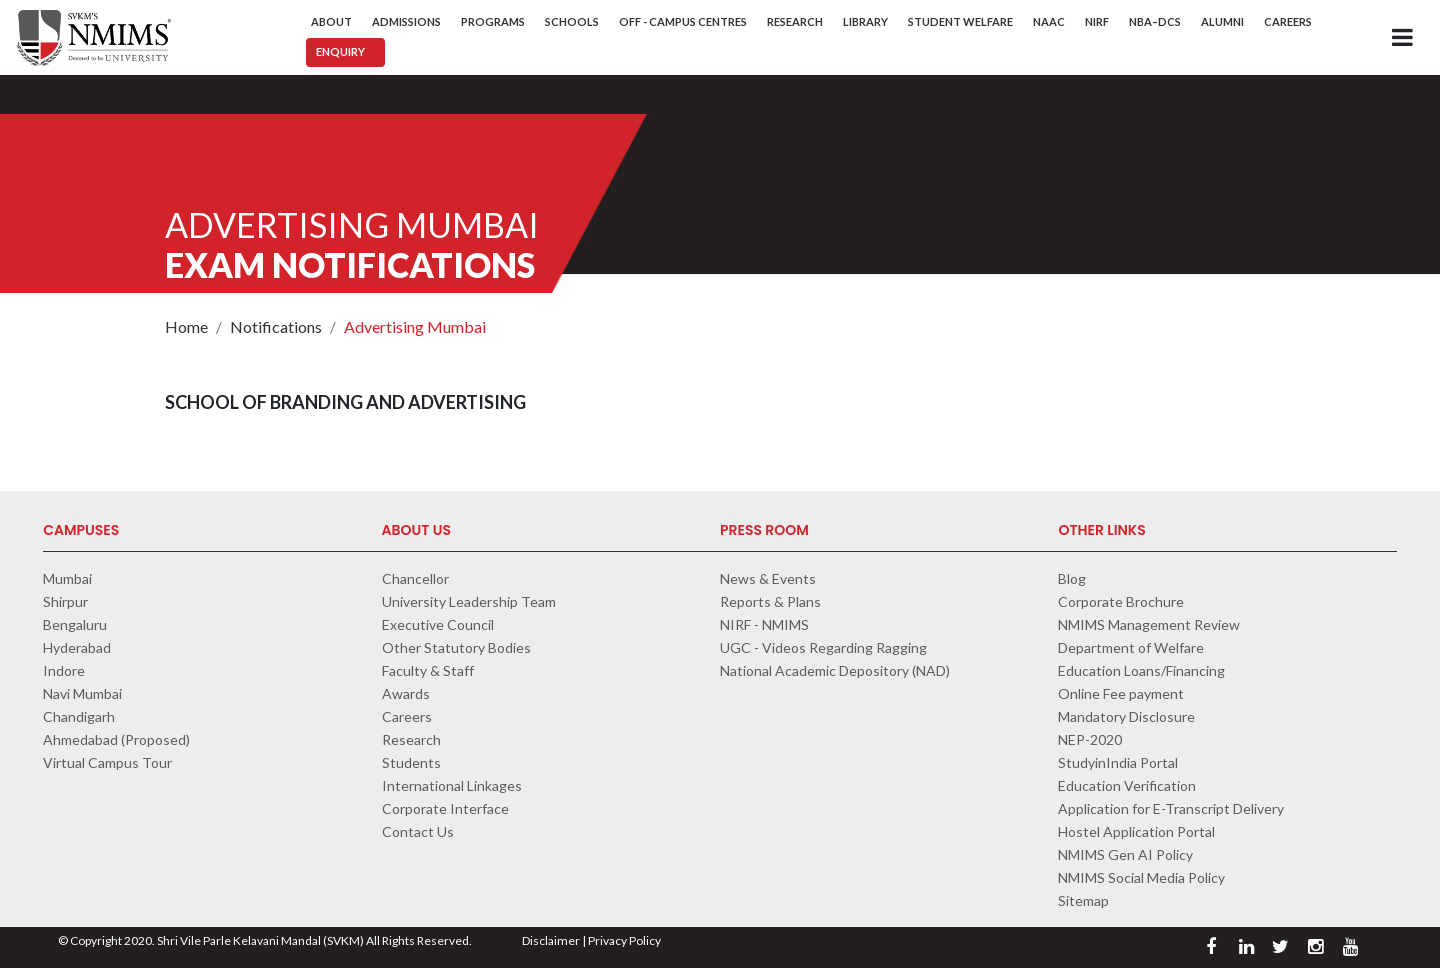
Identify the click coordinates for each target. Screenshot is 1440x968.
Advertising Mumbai (415, 326)
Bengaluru (75, 624)
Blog (1072, 578)
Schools (572, 21)
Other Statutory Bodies (456, 647)
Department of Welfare (1131, 647)
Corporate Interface (445, 808)
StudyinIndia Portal (1118, 762)
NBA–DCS (1155, 21)
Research (795, 21)
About (331, 21)
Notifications (276, 326)
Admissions (406, 21)
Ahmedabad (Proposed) (116, 739)
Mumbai (67, 578)
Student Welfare (960, 21)
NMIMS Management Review (1149, 624)
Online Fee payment (1121, 693)
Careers (1288, 21)
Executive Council (438, 624)
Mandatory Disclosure (1126, 716)
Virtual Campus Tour (107, 762)
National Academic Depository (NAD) (835, 670)
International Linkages (452, 785)
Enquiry (340, 51)
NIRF (1097, 21)
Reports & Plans (770, 601)
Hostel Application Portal (1136, 831)
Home (186, 326)
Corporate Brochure (1121, 601)
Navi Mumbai (82, 693)
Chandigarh (79, 716)
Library (865, 21)
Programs (493, 21)
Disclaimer (551, 940)
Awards (406, 693)
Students (411, 762)
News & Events (768, 578)
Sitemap (1083, 900)
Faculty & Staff (428, 670)
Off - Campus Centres (683, 21)
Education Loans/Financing (1141, 670)
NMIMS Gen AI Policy (1125, 854)
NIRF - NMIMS (764, 624)
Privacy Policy (624, 940)
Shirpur (65, 601)
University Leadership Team (469, 601)
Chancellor (415, 578)
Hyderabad (77, 647)
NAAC (1049, 21)
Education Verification (1127, 785)
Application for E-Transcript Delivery (1171, 808)
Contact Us (418, 831)
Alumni (1222, 21)
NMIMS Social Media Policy (1141, 877)
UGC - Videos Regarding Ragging (823, 647)
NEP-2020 (1090, 739)
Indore (64, 670)
